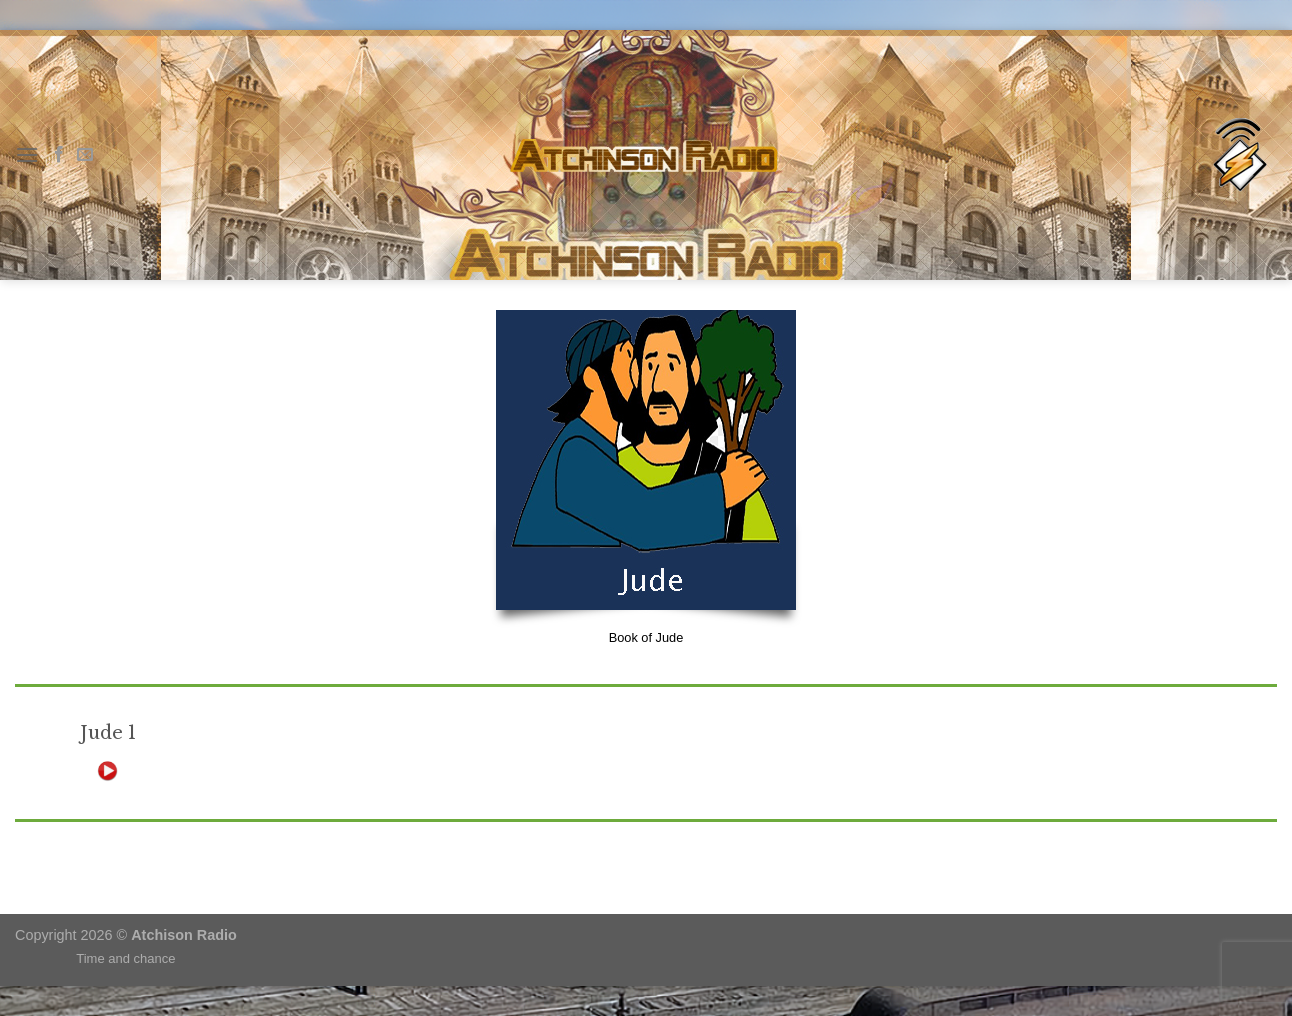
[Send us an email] (85, 155)
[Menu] (27, 154)
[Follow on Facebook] (59, 155)
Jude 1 (108, 733)
